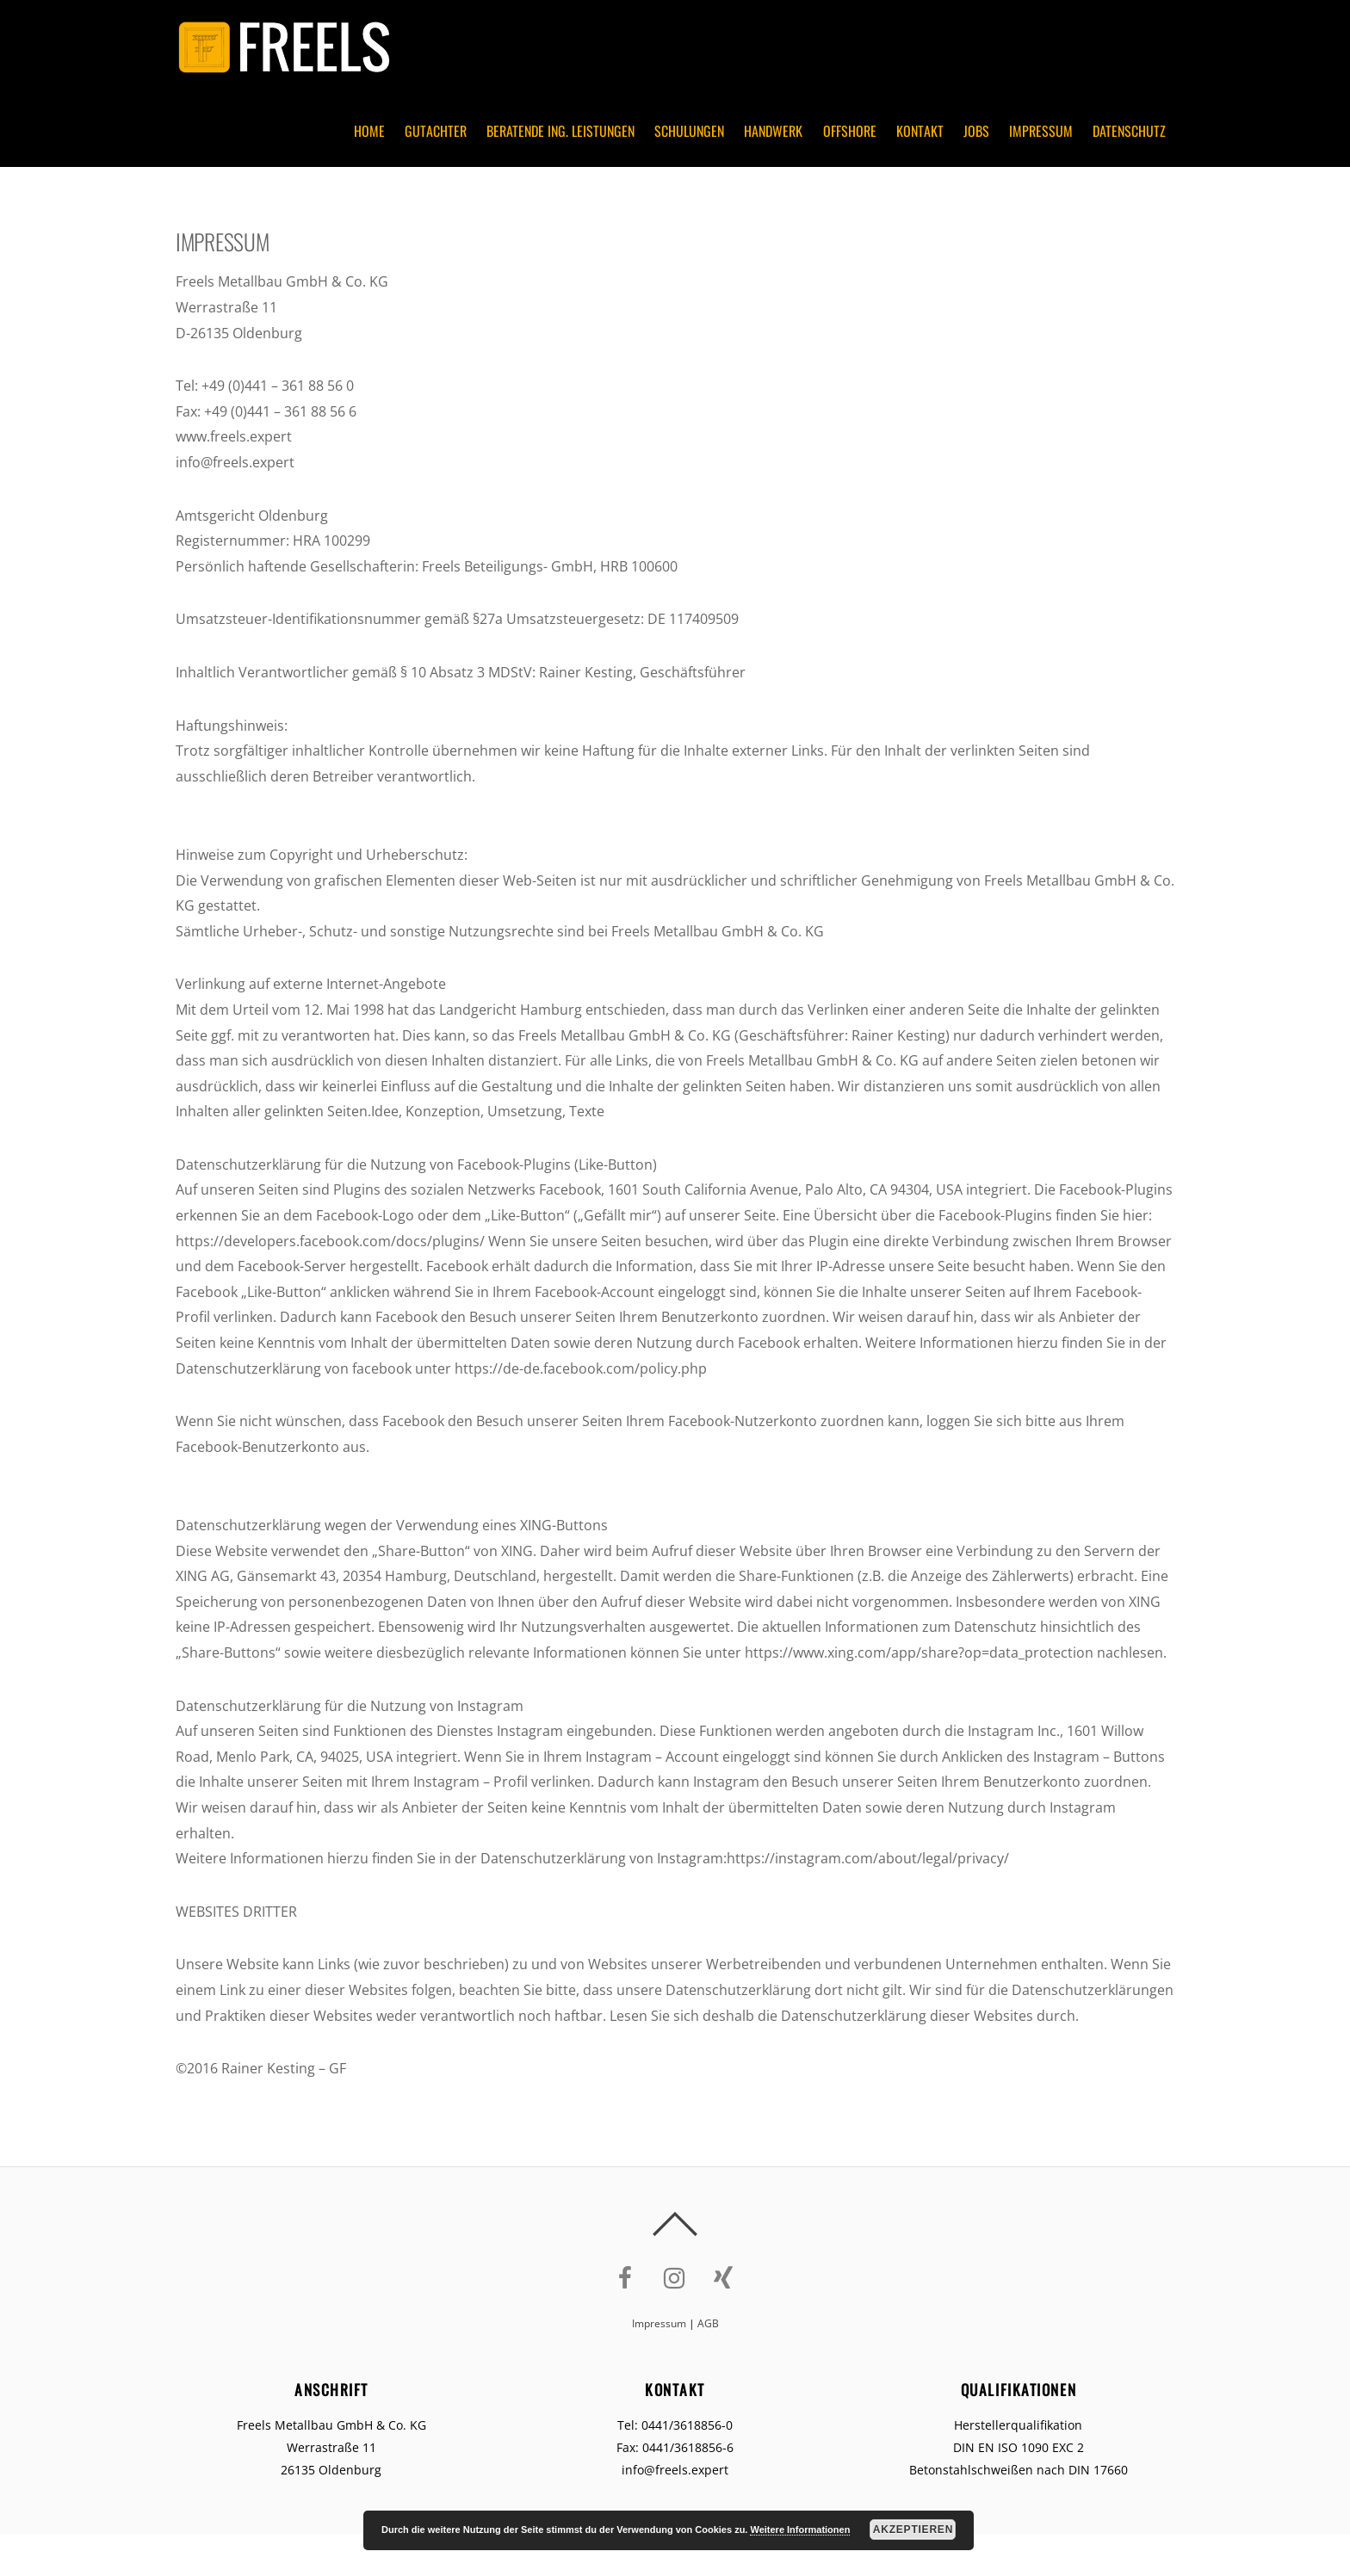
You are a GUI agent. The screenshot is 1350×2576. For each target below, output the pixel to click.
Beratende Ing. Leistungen (560, 130)
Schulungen (689, 130)
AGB (708, 2323)
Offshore (849, 130)
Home (369, 130)
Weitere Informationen (800, 2529)
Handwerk (773, 130)
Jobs (976, 130)
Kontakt (920, 130)
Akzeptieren (913, 2529)
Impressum (1041, 130)
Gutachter (436, 130)
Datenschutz (1129, 130)
